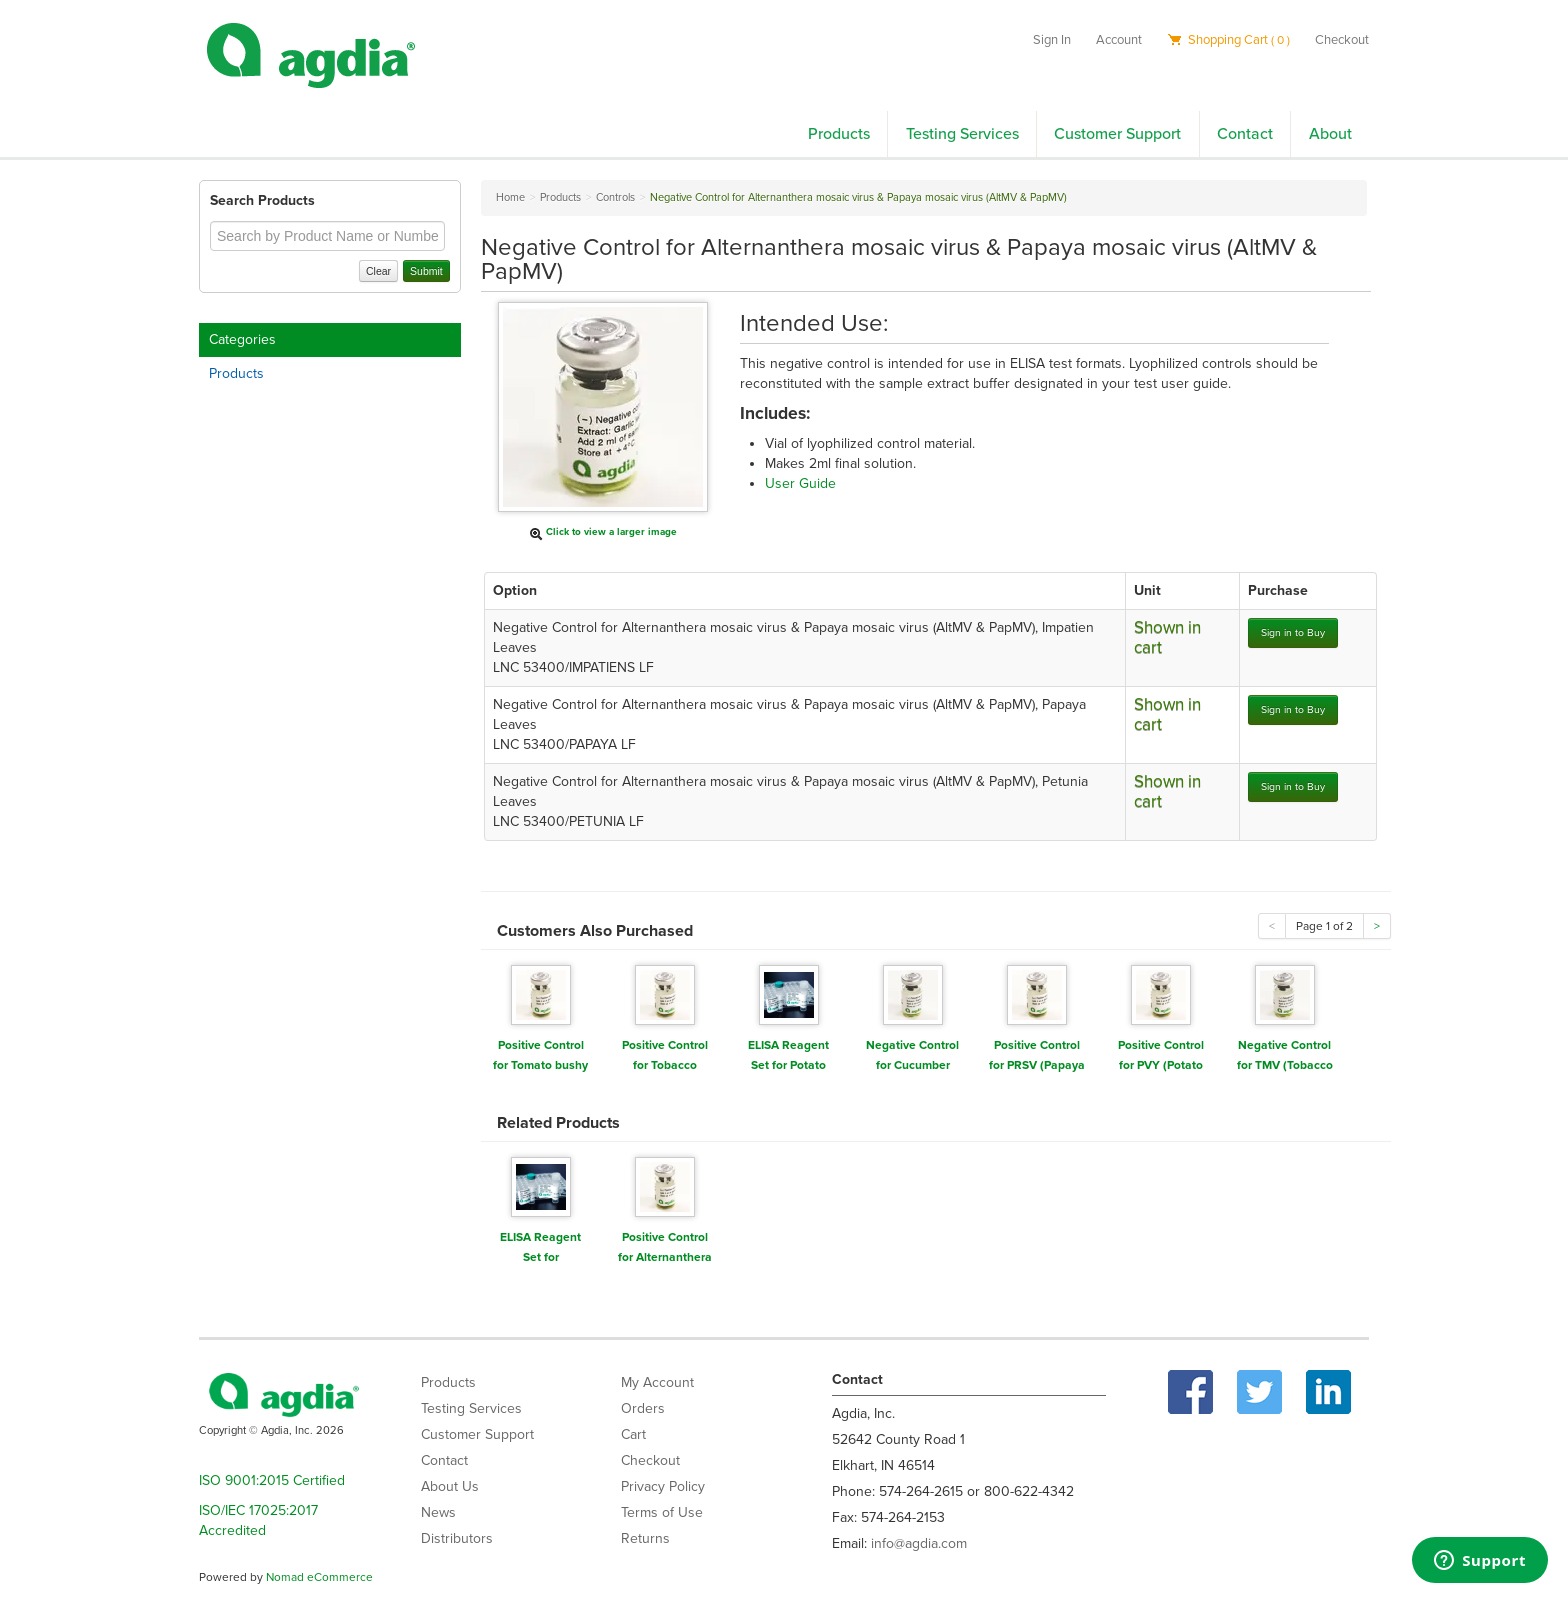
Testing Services (962, 134)
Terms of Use (662, 1512)
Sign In (1052, 40)
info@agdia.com (919, 1543)
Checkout (1342, 40)
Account (1119, 40)
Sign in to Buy (1293, 632)
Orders (643, 1408)
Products (839, 134)
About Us (450, 1486)
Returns (645, 1538)
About (1330, 134)
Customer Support (1117, 134)
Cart (633, 1434)
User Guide (800, 483)
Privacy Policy (663, 1486)
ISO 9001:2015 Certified (272, 1480)
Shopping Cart (1228, 40)
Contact (1245, 134)
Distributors (457, 1538)
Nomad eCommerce (319, 1577)
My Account (657, 1382)
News (438, 1512)
